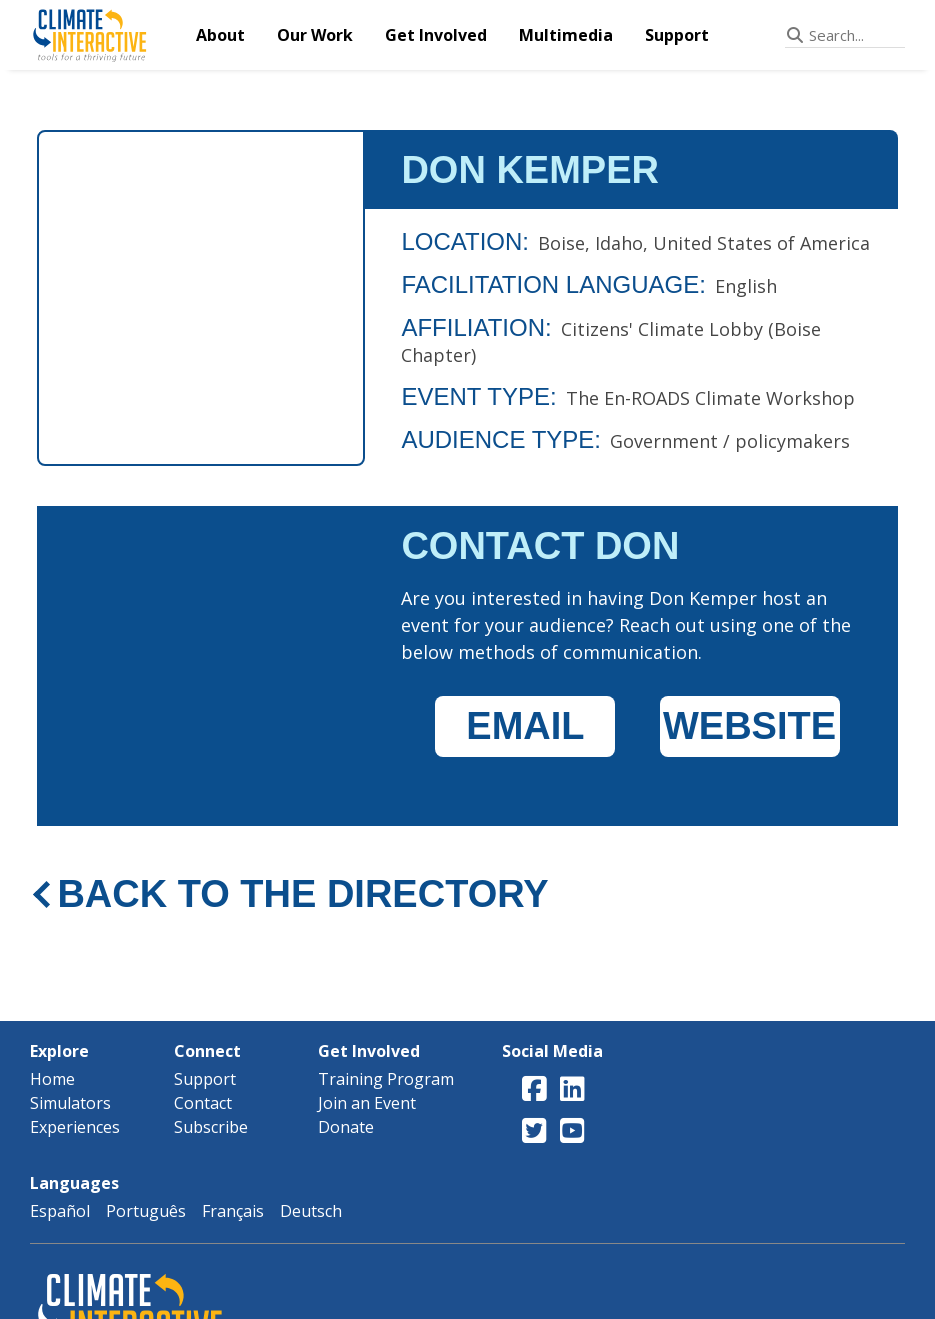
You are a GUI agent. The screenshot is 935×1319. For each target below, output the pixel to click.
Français (233, 1211)
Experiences (75, 1127)
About (220, 35)
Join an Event (367, 1103)
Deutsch (311, 1211)
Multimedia (566, 35)
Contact (203, 1103)
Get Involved (436, 35)
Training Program (386, 1079)
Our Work (315, 35)
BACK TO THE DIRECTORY (302, 894)
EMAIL (525, 726)
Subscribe (211, 1127)
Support (677, 35)
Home (52, 1079)
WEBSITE (749, 726)
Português (146, 1211)
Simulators (70, 1103)
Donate (346, 1127)
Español (60, 1211)
